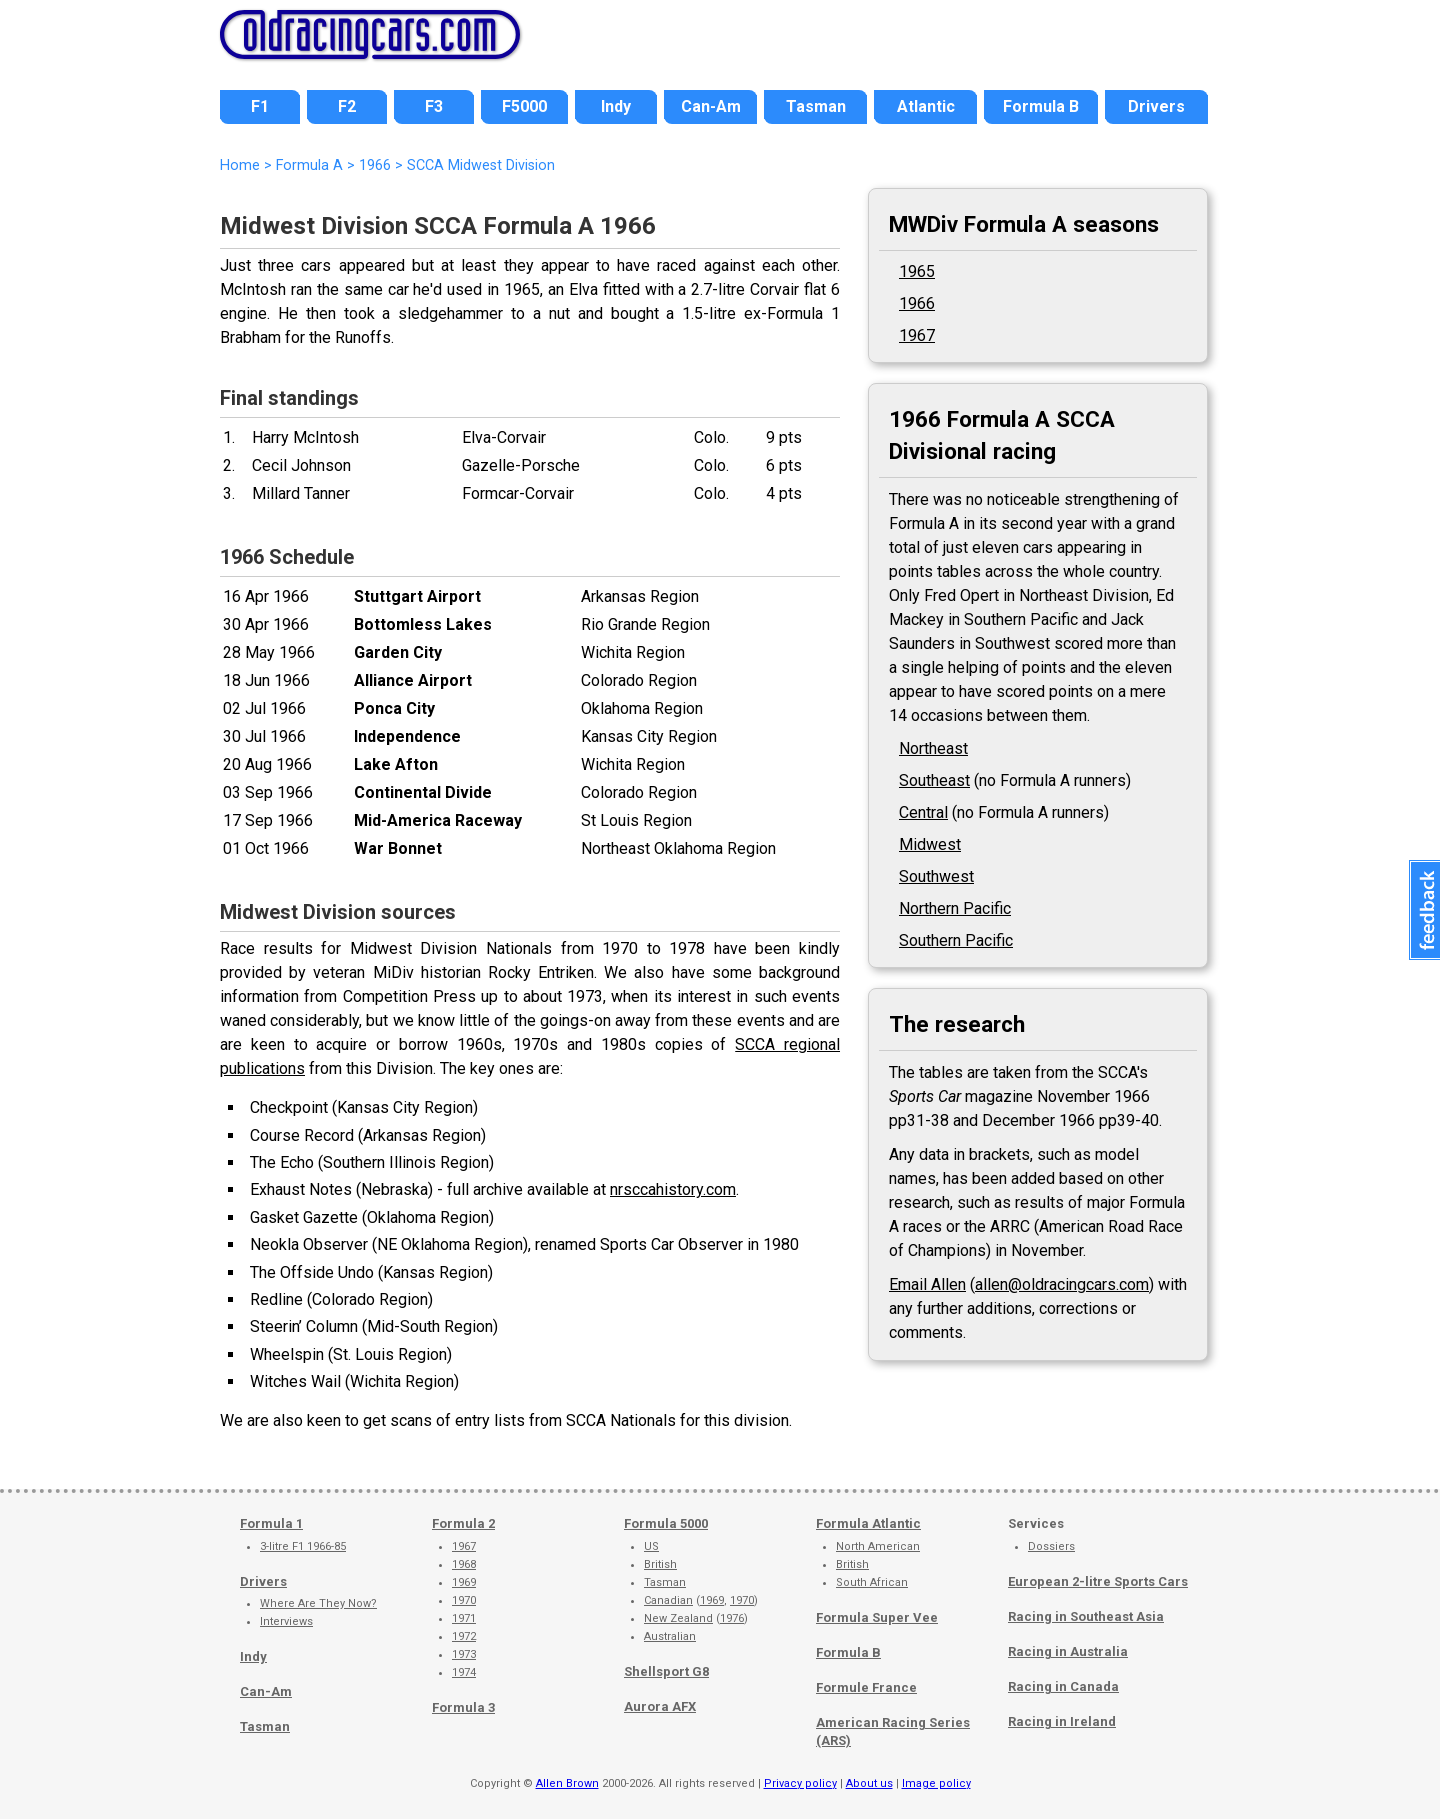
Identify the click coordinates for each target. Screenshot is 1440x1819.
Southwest (936, 876)
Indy (253, 1656)
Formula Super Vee (877, 1617)
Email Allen (927, 1284)
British (660, 1564)
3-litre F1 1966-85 (303, 1546)
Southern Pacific (956, 940)
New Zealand (678, 1618)
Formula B (848, 1652)
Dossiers (1051, 1546)
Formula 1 (271, 1523)
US (651, 1546)
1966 (375, 165)
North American (878, 1546)
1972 (464, 1636)
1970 (464, 1600)
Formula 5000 (666, 1523)
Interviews (286, 1621)
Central (923, 812)
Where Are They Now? (318, 1603)
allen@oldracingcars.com (1062, 1284)
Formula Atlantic (868, 1523)
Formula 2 (463, 1523)
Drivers (263, 1581)
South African (872, 1582)
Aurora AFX (660, 1706)
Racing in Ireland (1062, 1721)
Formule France (866, 1687)
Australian (670, 1636)
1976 (732, 1618)
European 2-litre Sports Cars (1098, 1581)
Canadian (668, 1600)
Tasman (265, 1726)
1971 (464, 1618)
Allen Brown (567, 1783)
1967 (917, 335)
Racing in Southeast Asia (1086, 1616)
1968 (464, 1564)
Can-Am (266, 1691)
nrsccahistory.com (673, 1189)
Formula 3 (463, 1707)
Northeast (933, 748)
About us (869, 1783)
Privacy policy (800, 1783)
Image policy (936, 1783)
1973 (464, 1654)
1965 (917, 271)
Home (240, 165)
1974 (464, 1672)
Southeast (934, 780)
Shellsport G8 (666, 1671)
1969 (464, 1582)
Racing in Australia (1068, 1651)
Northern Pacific (955, 908)
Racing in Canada (1063, 1686)
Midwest (930, 844)
